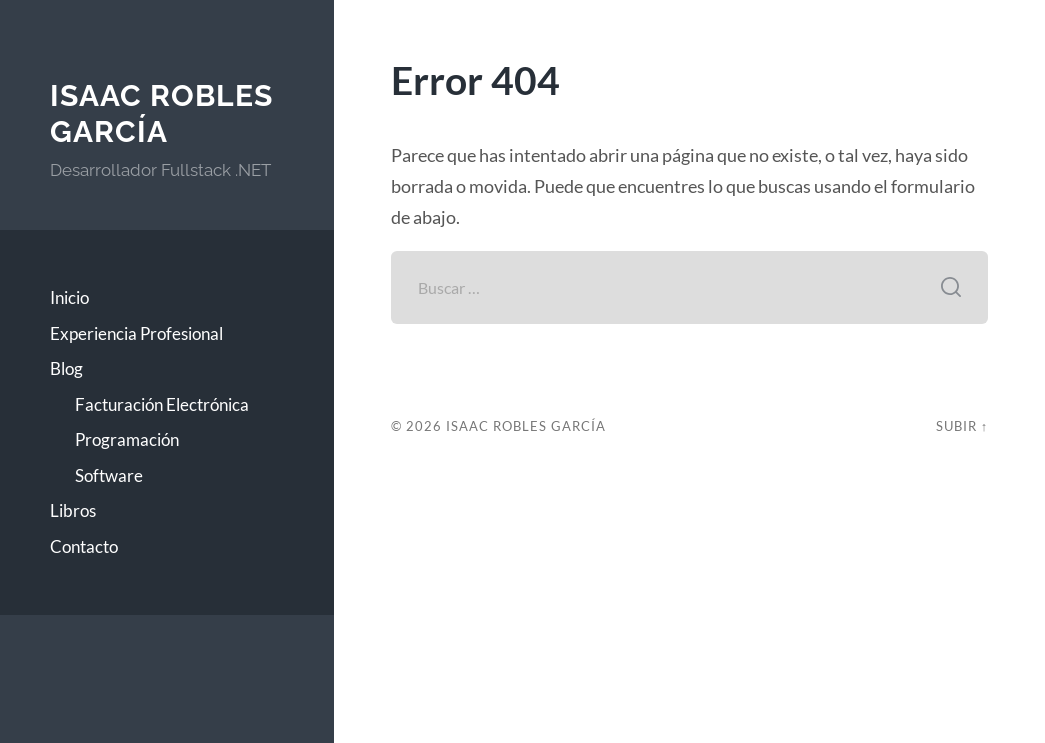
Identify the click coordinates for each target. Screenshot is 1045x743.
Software (109, 475)
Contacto (84, 546)
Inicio (69, 297)
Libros (73, 510)
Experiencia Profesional (136, 333)
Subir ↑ (962, 426)
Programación (127, 439)
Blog (66, 368)
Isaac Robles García (161, 113)
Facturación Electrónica (162, 404)
